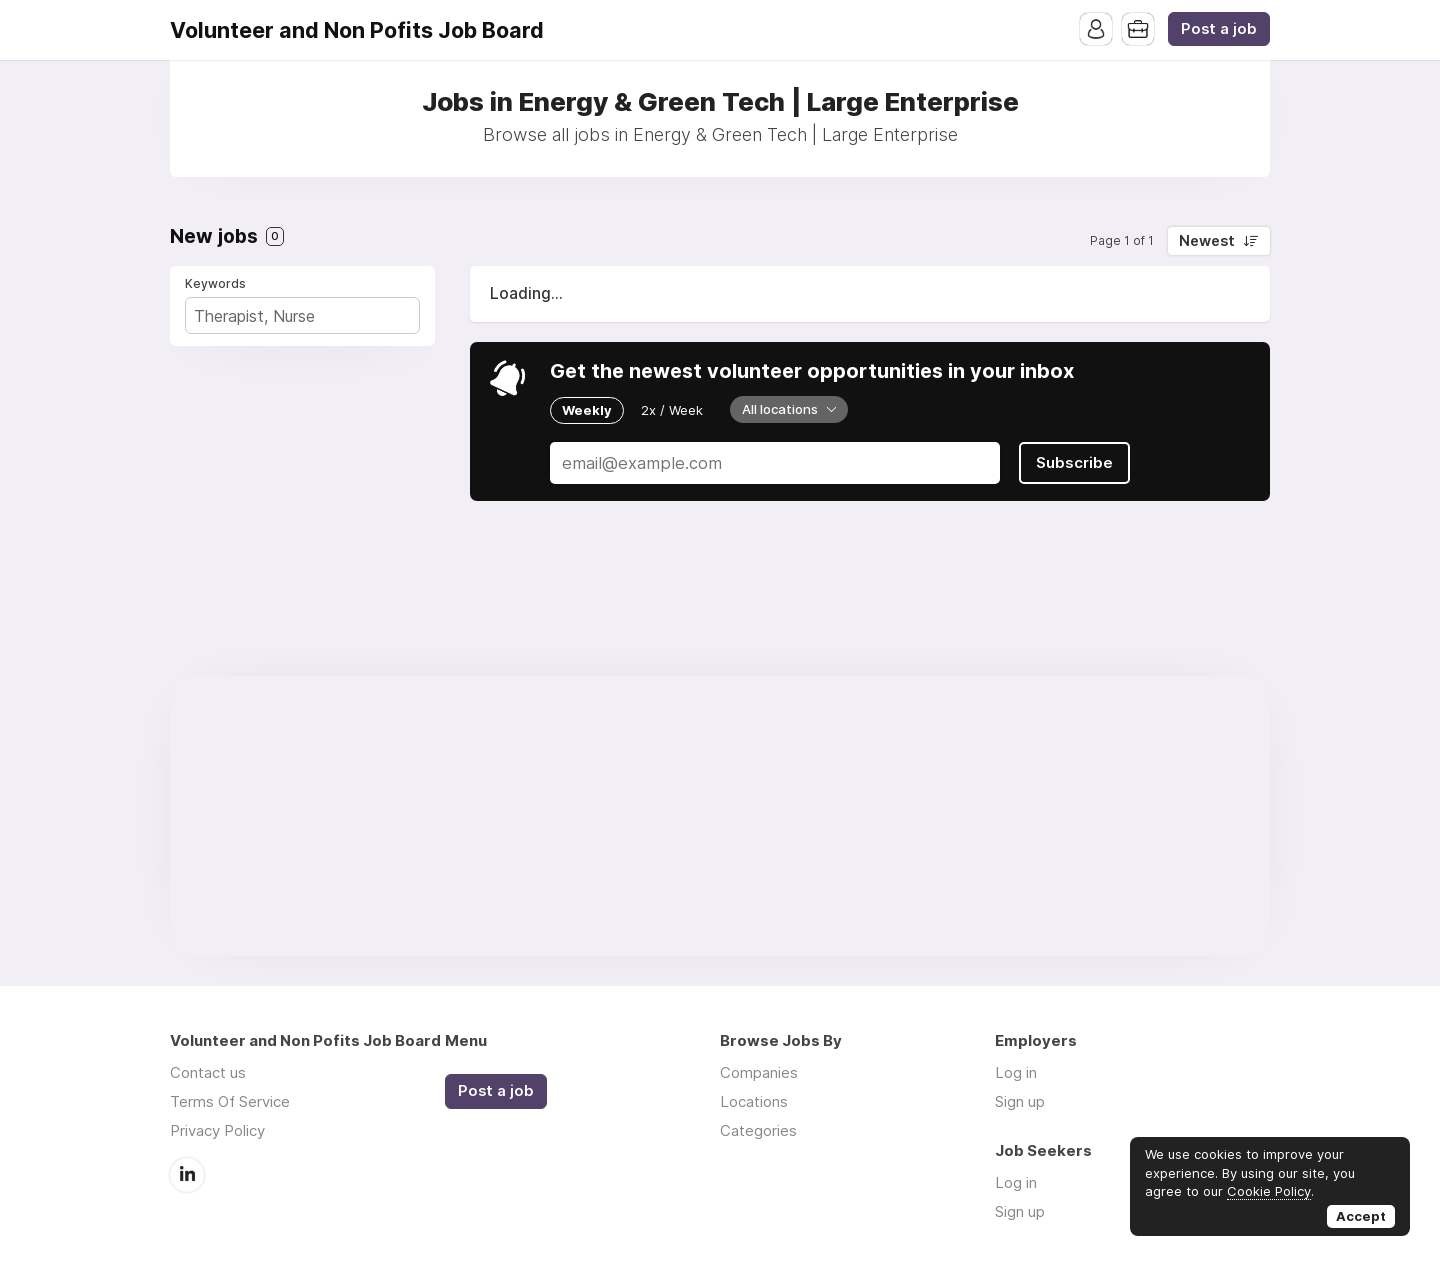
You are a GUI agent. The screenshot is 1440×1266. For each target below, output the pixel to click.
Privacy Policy (217, 1130)
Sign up (1020, 1101)
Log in (1016, 1072)
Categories (758, 1130)
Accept (1361, 1216)
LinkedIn (187, 1175)
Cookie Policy (1269, 1191)
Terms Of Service (230, 1101)
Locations (754, 1101)
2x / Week (672, 410)
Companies (759, 1072)
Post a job (1219, 29)
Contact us (208, 1072)
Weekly (587, 410)
